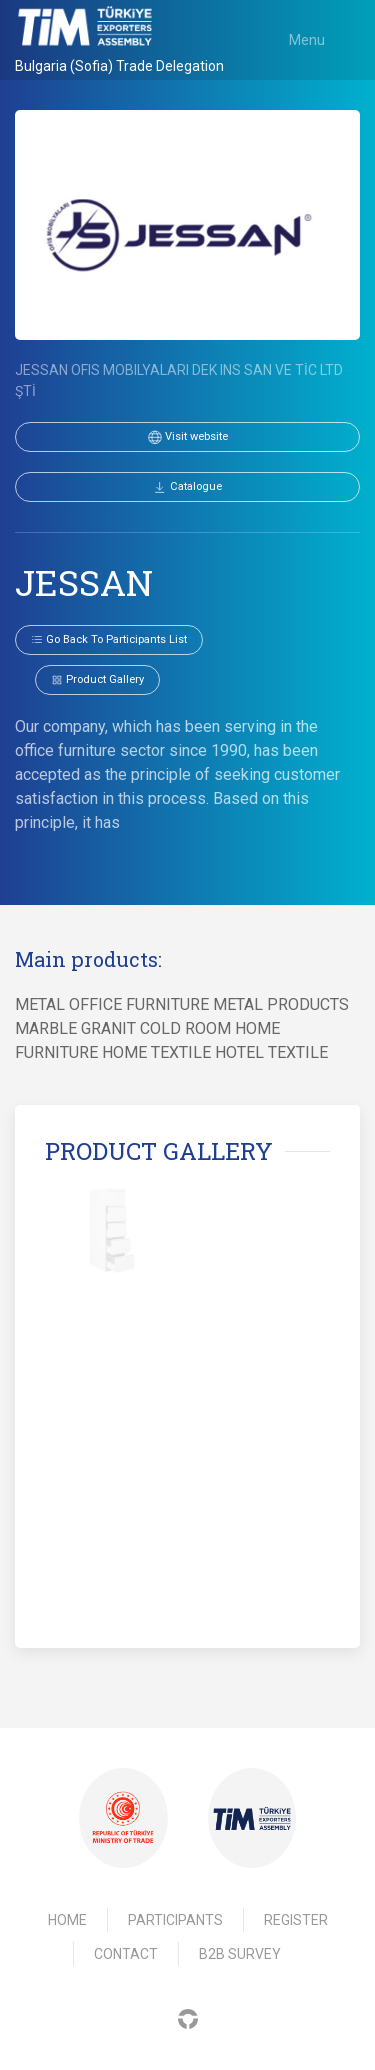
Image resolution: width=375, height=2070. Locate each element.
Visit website (188, 437)
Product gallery (97, 679)
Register (296, 1920)
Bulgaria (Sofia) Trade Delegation (119, 66)
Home (67, 1920)
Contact (126, 1954)
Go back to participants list (109, 639)
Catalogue (187, 487)
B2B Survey (240, 1954)
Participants (175, 1920)
